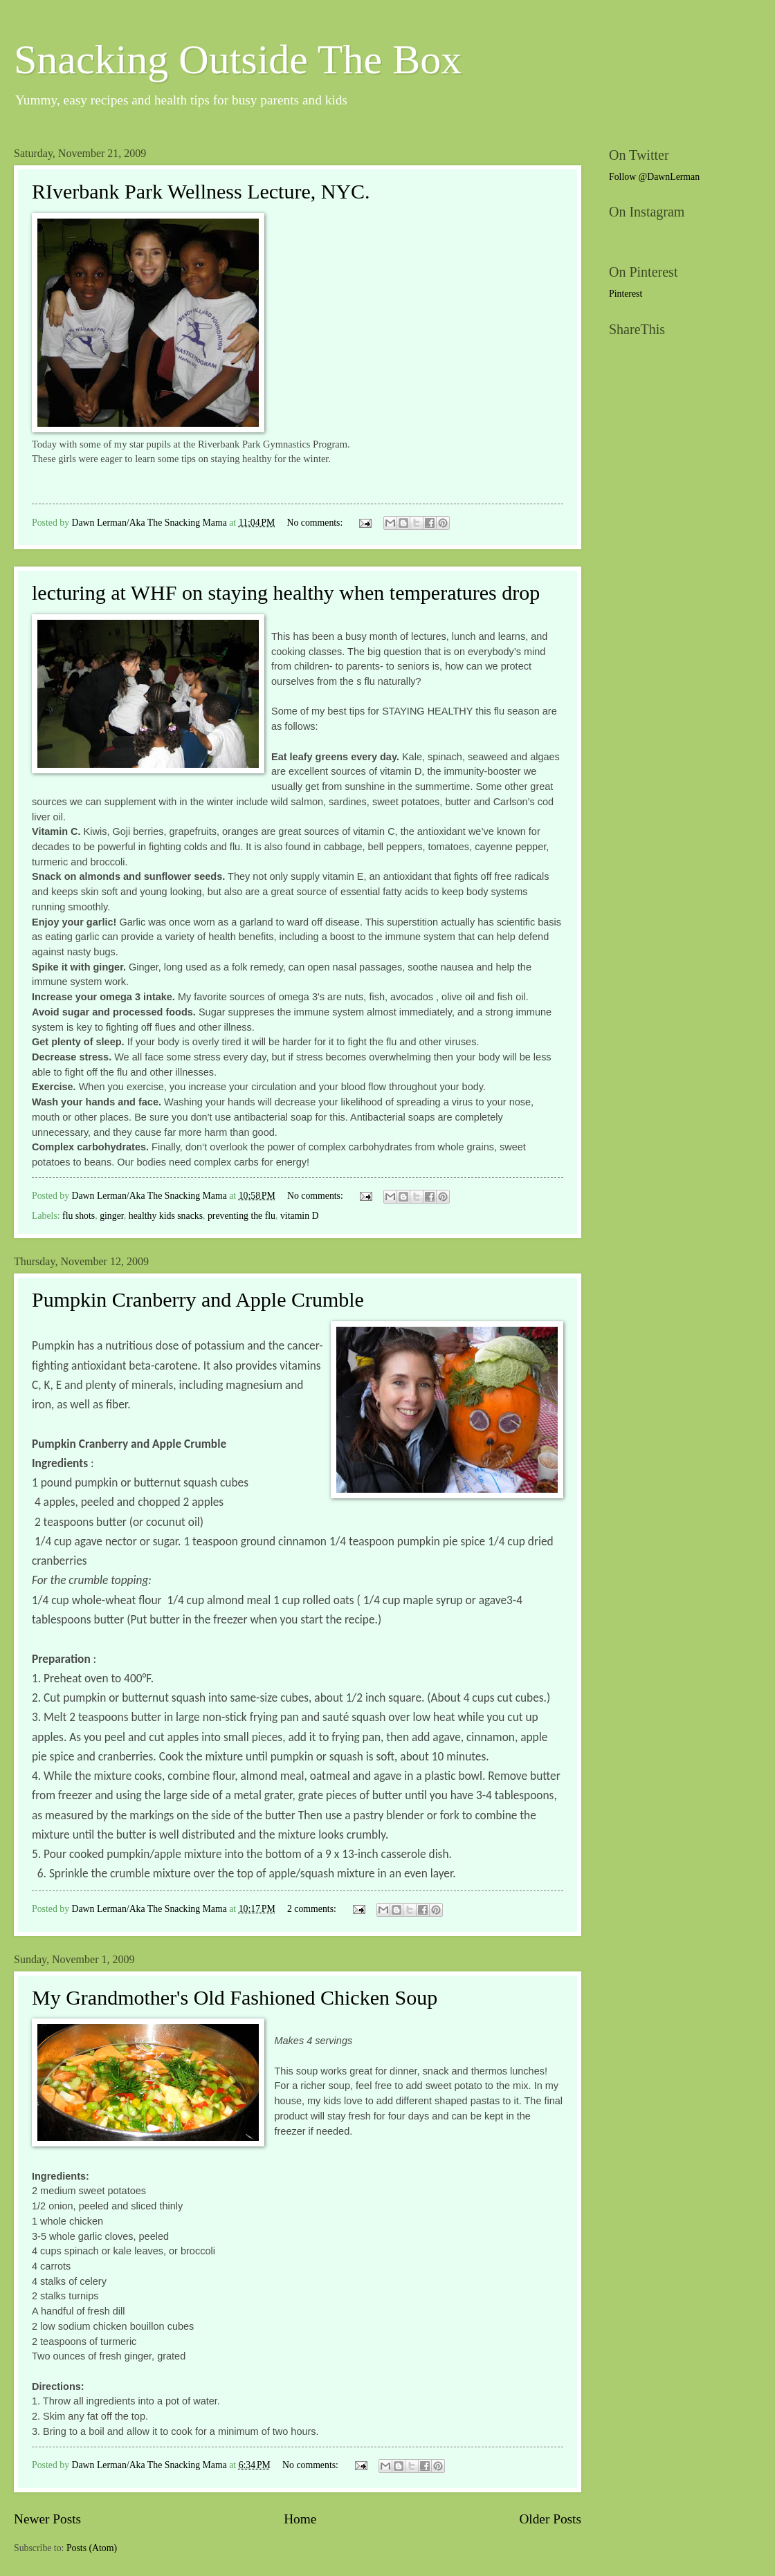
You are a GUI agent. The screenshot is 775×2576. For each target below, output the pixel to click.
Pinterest (625, 293)
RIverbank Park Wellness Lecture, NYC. (201, 191)
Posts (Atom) (91, 2548)
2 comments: (312, 1909)
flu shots (78, 1216)
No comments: (315, 522)
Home (300, 2519)
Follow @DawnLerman (654, 177)
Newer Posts (47, 2519)
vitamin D (299, 1216)
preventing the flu (241, 1216)
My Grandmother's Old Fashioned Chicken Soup (234, 1997)
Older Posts (550, 2519)
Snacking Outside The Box (238, 59)
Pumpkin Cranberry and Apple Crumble (198, 1299)
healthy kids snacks (166, 1216)
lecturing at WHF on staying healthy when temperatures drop (286, 592)
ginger (112, 1216)
